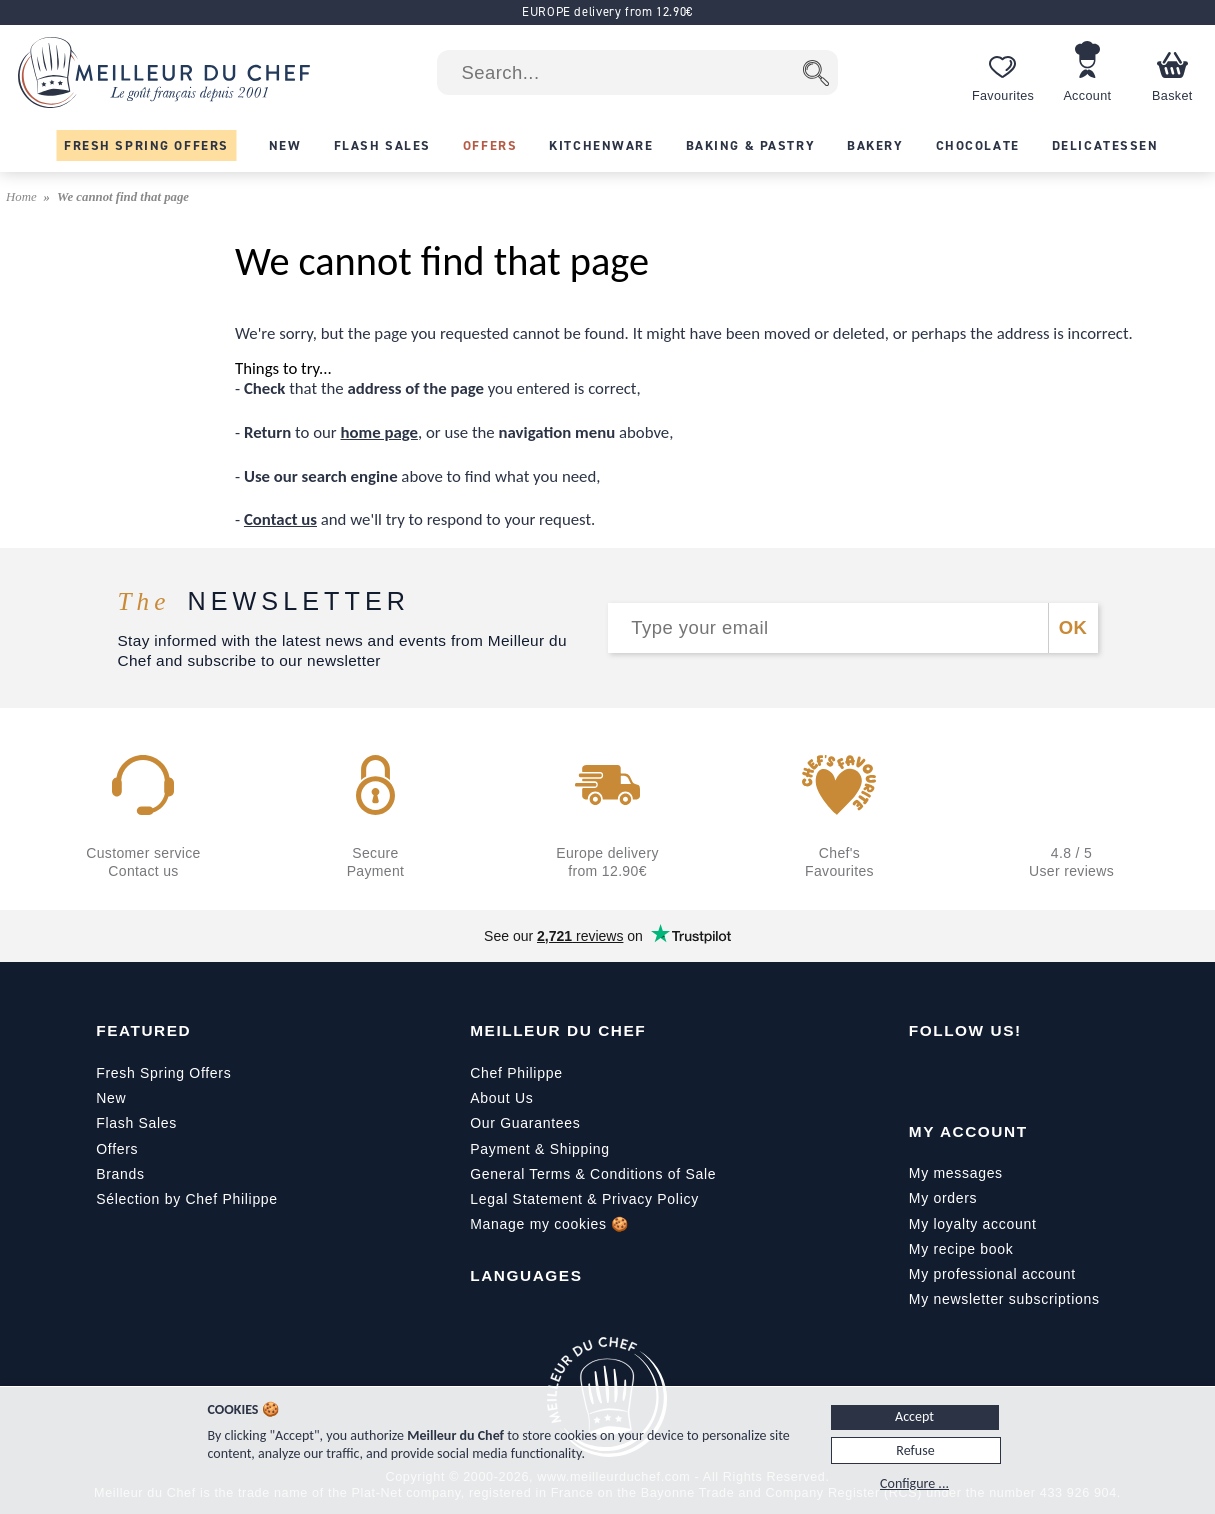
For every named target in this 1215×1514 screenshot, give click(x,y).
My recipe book (961, 1249)
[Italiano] (570, 1321)
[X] (1051, 1077)
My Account (968, 1131)
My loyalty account (973, 1224)
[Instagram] (1009, 1077)
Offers (117, 1149)
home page (379, 432)
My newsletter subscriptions (1004, 1299)
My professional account (992, 1274)
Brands (120, 1174)
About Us (501, 1098)
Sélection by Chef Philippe (187, 1199)
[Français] (486, 1321)
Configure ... (914, 1483)
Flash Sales (136, 1123)
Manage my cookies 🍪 (549, 1224)
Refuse (915, 1450)
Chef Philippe (516, 1073)
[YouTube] (967, 1077)
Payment (500, 1149)
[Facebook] (925, 1077)
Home (23, 197)
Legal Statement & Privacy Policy (584, 1199)
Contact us (280, 519)
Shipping (580, 1149)
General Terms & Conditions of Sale (593, 1174)
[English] (528, 1321)
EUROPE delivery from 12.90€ (607, 11)
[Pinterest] (1093, 1077)
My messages (956, 1173)
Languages (526, 1275)
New (111, 1098)
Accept (914, 1416)
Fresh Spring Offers (163, 1073)
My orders (943, 1198)
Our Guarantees (525, 1123)
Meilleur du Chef (558, 1030)
